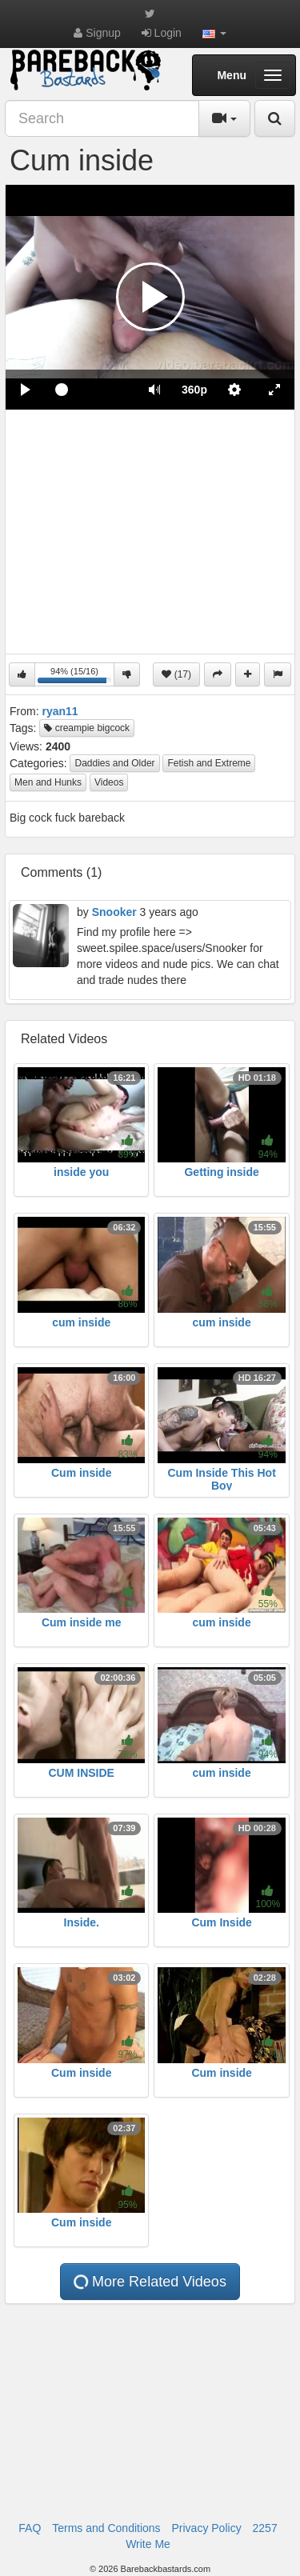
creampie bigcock (87, 728)
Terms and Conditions (106, 2528)
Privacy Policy (207, 2528)
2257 (265, 2528)
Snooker (114, 912)
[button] (214, 32)
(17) (176, 674)
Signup (97, 32)
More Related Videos (148, 2282)
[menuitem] (194, 390)
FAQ (29, 2528)
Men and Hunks (48, 782)
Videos (108, 782)
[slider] (90, 390)
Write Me (148, 2544)
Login (162, 32)
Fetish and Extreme (208, 763)
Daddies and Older (114, 763)
